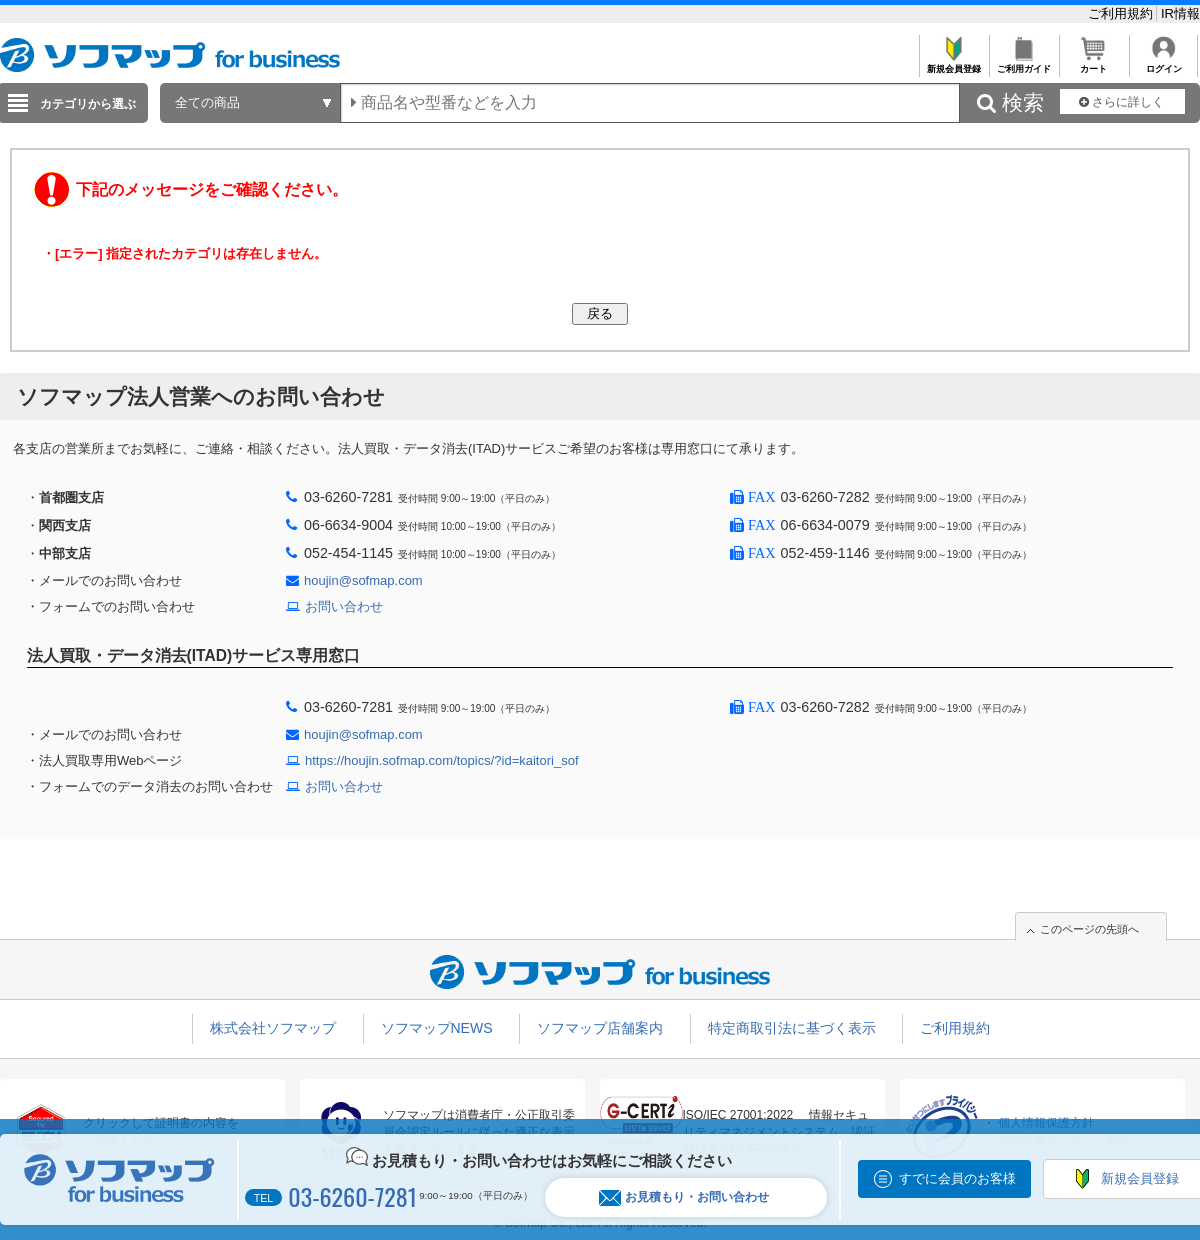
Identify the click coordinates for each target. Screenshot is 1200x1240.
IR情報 (1180, 13)
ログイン (1163, 63)
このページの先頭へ (1089, 929)
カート (1093, 63)
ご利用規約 (1122, 13)
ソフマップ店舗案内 (600, 1028)
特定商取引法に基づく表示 (792, 1028)
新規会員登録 (953, 63)
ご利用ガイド (1023, 63)
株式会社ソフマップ (273, 1028)
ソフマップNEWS (437, 1028)
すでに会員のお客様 (957, 1178)
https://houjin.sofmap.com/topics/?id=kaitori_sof (442, 760)
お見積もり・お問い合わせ (684, 1197)
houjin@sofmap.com (363, 580)
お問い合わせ (344, 606)
